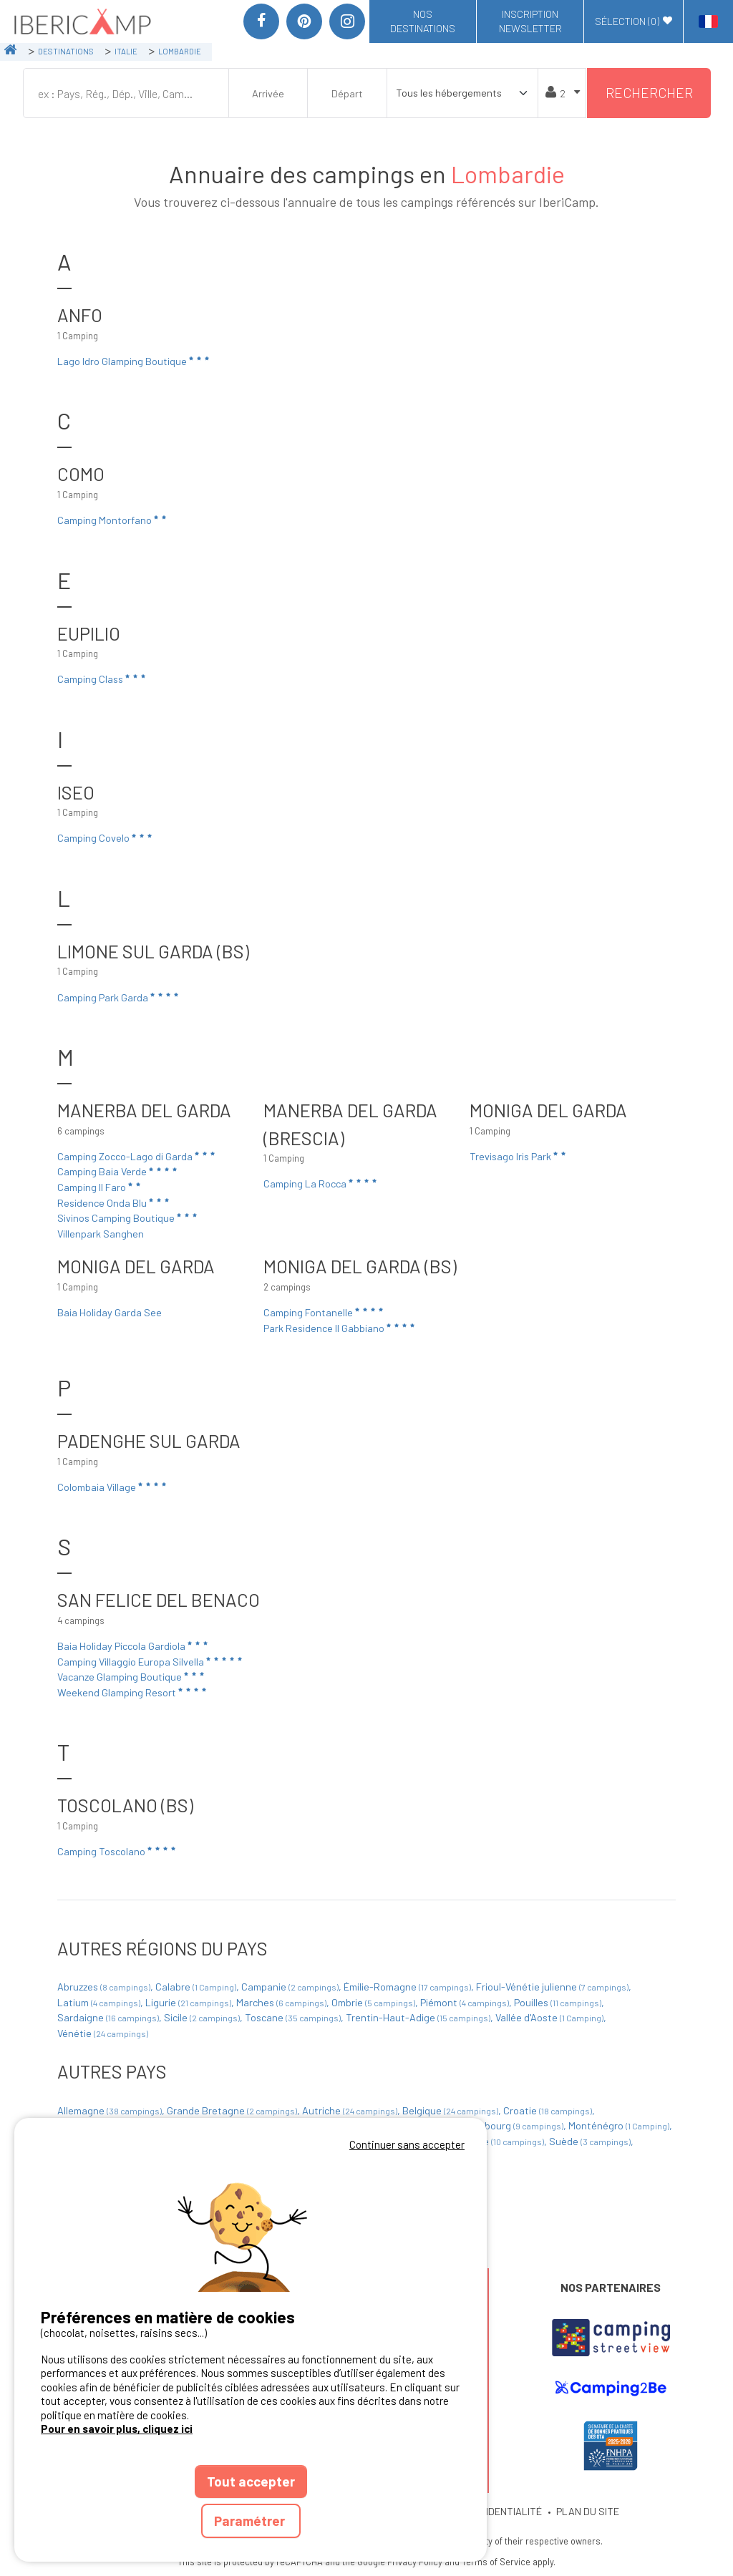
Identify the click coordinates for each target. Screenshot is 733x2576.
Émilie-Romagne (408, 1986)
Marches (282, 2002)
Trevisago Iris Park (519, 1156)
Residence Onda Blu (114, 1202)
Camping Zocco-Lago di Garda (137, 1156)
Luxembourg (510, 2125)
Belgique (451, 2110)
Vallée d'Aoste (550, 2017)
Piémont (465, 2002)
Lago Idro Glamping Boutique (134, 360)
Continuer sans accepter (407, 2144)
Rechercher (649, 92)
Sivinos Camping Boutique (128, 1217)
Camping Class (102, 678)
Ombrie (374, 2002)
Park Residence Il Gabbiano (340, 1327)
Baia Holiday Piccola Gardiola (133, 1645)
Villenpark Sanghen (100, 1234)
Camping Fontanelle (324, 1312)
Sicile (203, 2017)
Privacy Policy (414, 2561)
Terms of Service (496, 2561)
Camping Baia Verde (118, 1171)
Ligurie (189, 2002)
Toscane (294, 2017)
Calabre (196, 1986)
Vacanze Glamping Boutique (131, 1676)
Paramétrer (251, 2520)
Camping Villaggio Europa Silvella (150, 1661)
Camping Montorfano (112, 519)
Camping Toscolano (117, 1850)
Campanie (291, 1986)
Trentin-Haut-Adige (419, 2017)
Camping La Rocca (321, 1183)
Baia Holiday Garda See (109, 1312)
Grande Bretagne (233, 2110)
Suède (591, 2141)
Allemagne (110, 2110)
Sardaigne (109, 2017)
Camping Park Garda (118, 997)
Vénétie (102, 2033)
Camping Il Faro (99, 1186)
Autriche (350, 2110)
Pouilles (558, 2002)
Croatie (548, 2110)
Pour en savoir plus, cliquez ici (117, 2428)
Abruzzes (104, 1986)
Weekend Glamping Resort (132, 1692)
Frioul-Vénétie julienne (553, 1986)
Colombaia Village (112, 1486)
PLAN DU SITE (587, 2511)
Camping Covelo (105, 838)
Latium (99, 2002)
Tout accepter (251, 2481)
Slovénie (498, 2141)
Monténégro (619, 2125)
